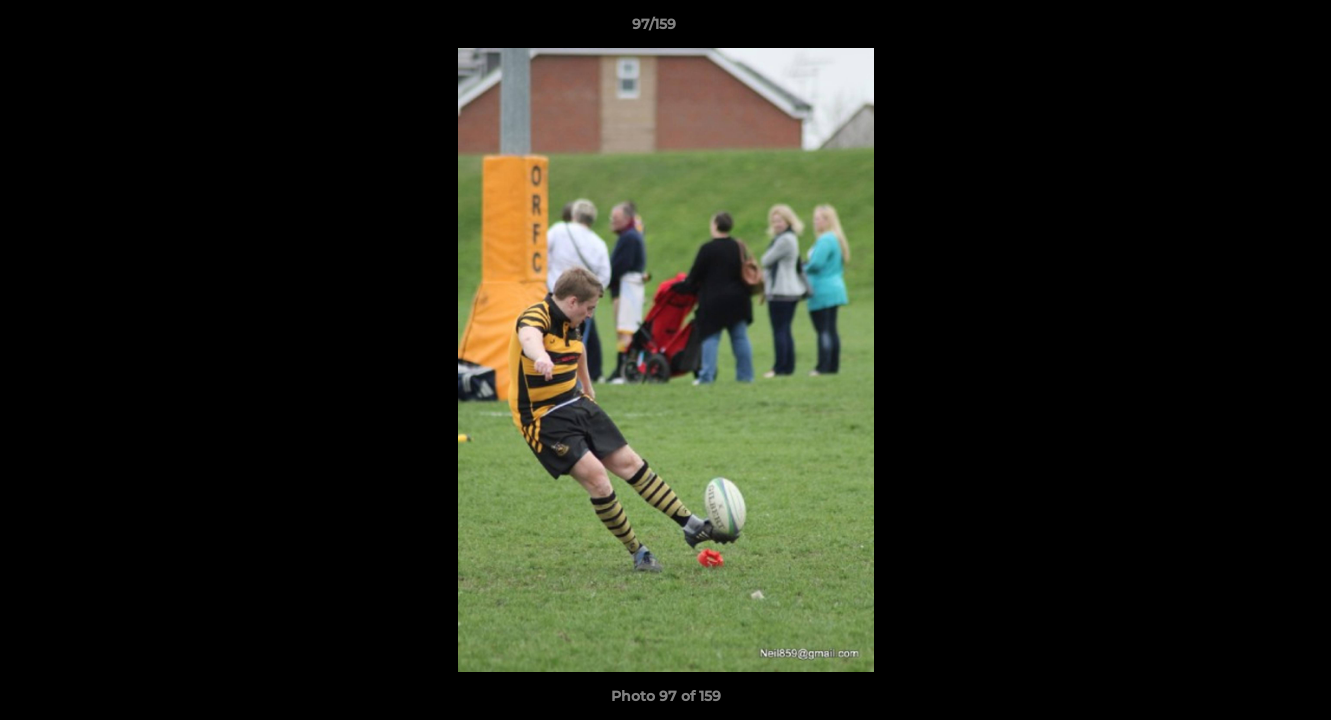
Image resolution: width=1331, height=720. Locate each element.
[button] (1247, 29)
